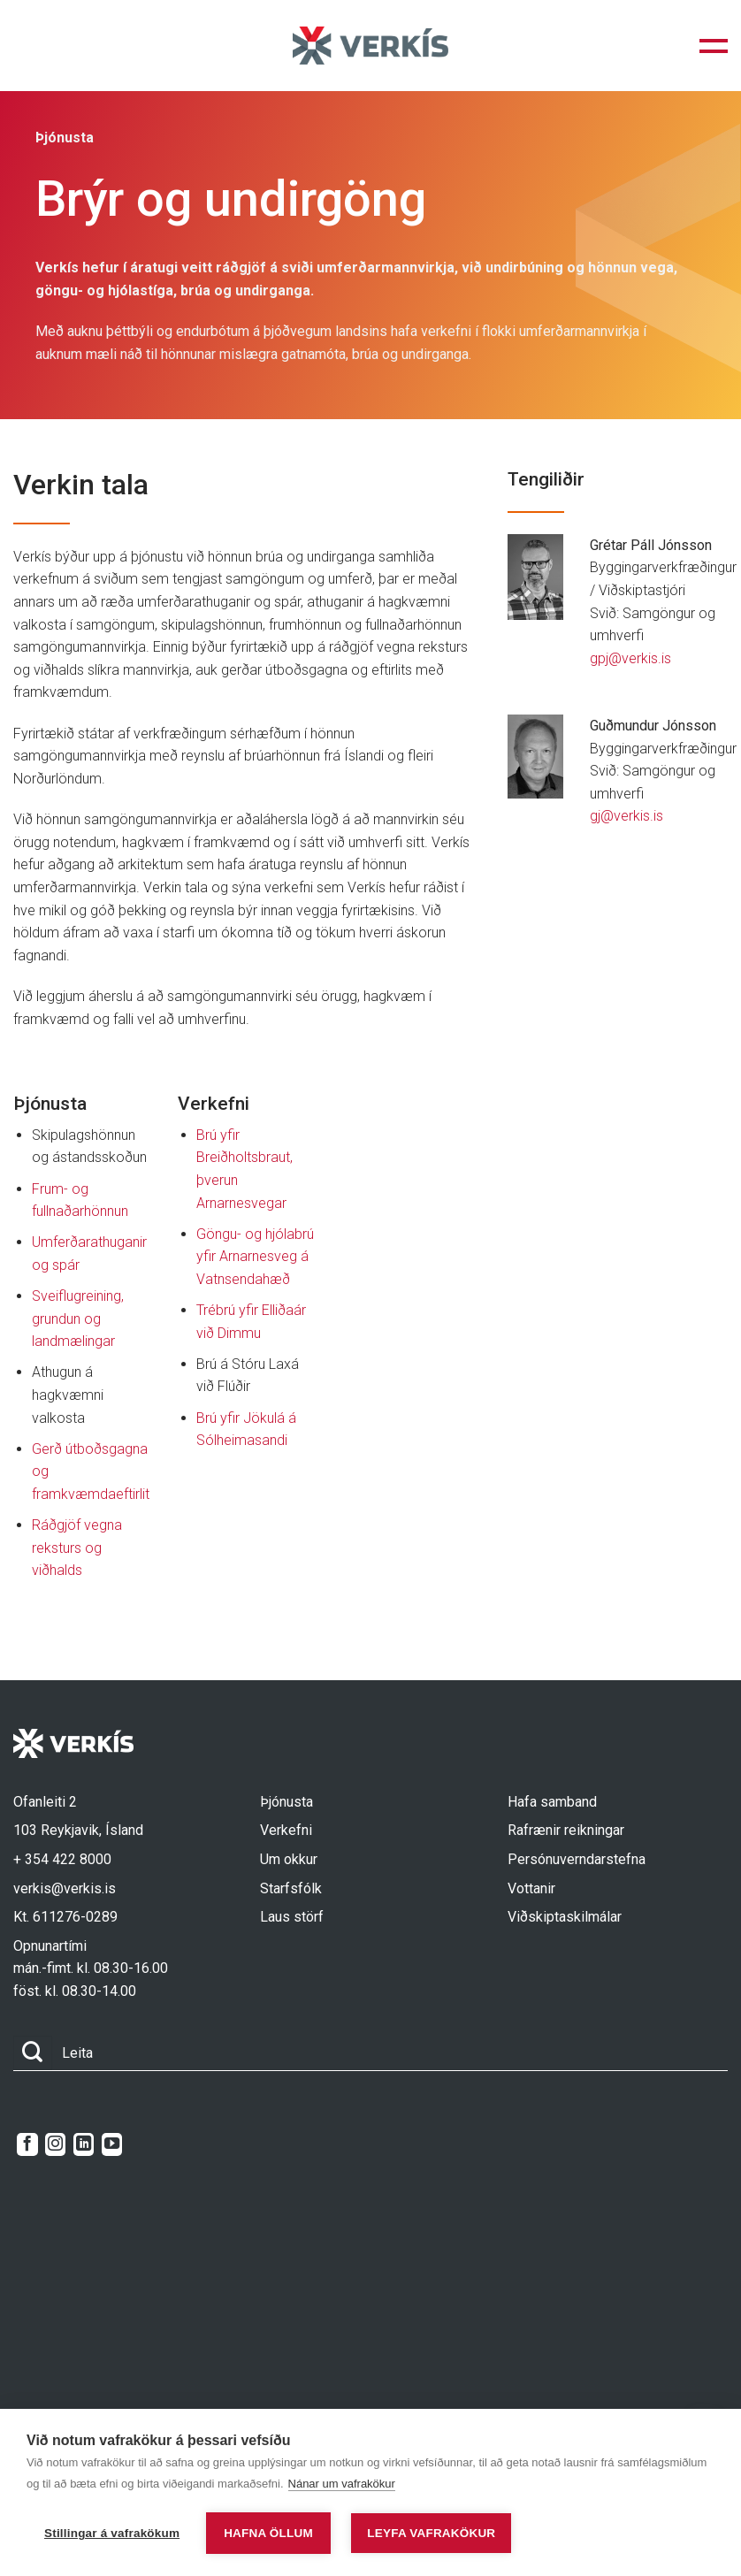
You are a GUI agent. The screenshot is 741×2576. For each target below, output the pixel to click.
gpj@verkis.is (630, 658)
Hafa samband (552, 1801)
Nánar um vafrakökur (341, 2483)
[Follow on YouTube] (112, 2144)
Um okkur (288, 1859)
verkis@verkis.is (64, 1888)
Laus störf (292, 1916)
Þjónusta (286, 1801)
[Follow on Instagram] (55, 2144)
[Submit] (32, 2053)
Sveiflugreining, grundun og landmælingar (78, 1318)
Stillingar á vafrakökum (112, 2533)
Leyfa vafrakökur (431, 2533)
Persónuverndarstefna (577, 1859)
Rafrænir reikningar (566, 1830)
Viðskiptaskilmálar (565, 1916)
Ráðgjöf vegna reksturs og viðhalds (77, 1547)
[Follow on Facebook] (27, 2144)
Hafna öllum (268, 2533)
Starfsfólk (291, 1888)
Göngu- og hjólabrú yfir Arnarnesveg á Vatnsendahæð (255, 1257)
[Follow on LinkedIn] (83, 2144)
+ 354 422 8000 (62, 1859)
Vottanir (531, 1888)
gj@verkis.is (626, 815)
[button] (713, 46)
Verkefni (286, 1830)
